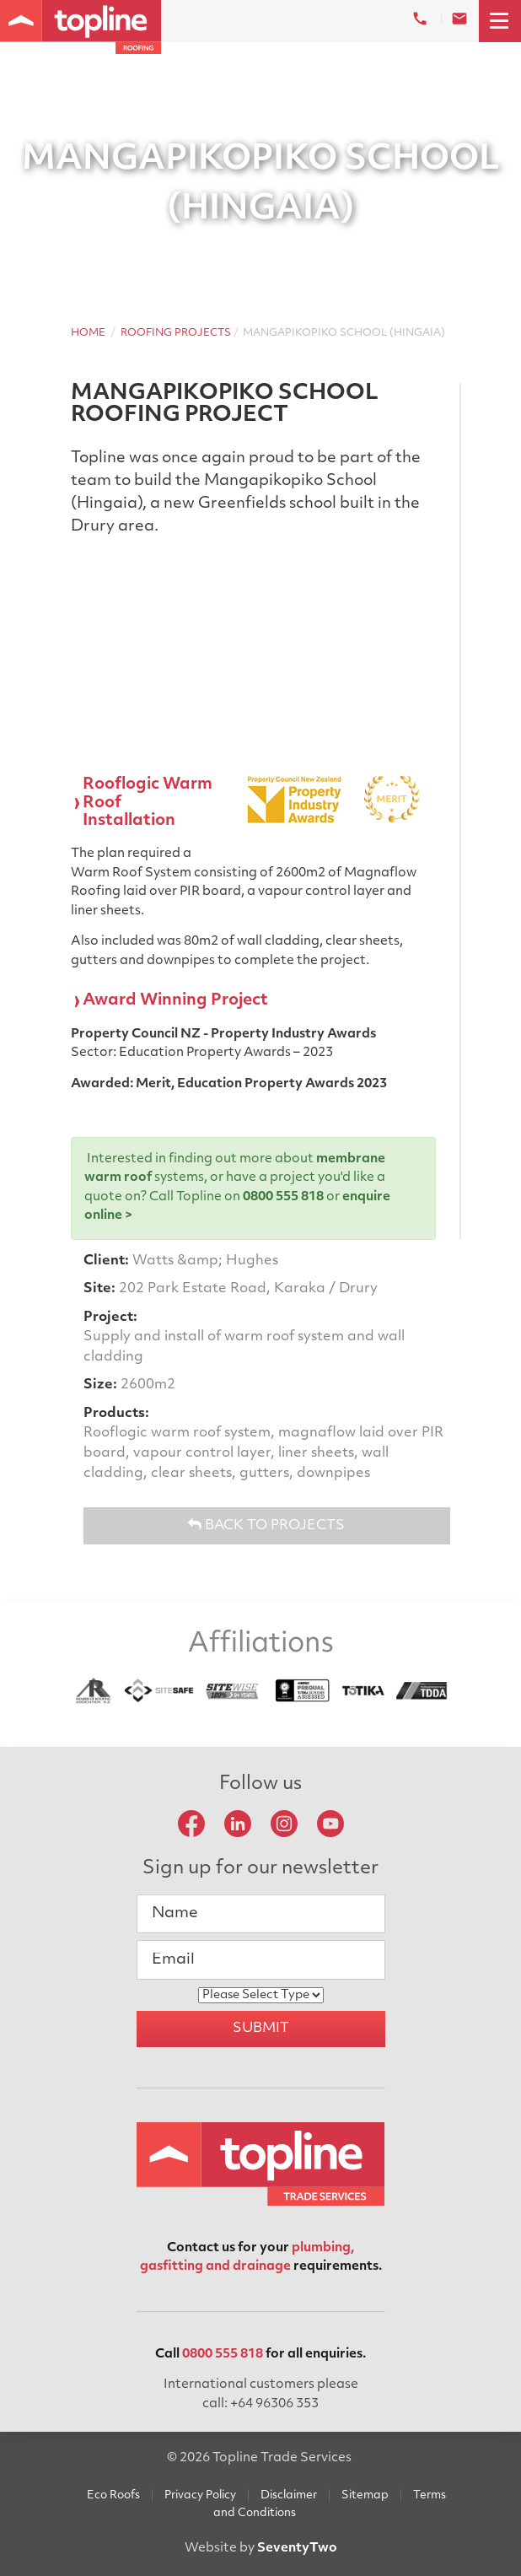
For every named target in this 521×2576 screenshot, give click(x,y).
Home (88, 333)
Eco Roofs (113, 2495)
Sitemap (365, 2495)
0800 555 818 (283, 1197)
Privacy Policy (200, 2495)
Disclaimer (288, 2495)
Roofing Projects (176, 333)
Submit (261, 2028)
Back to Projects (266, 1525)
